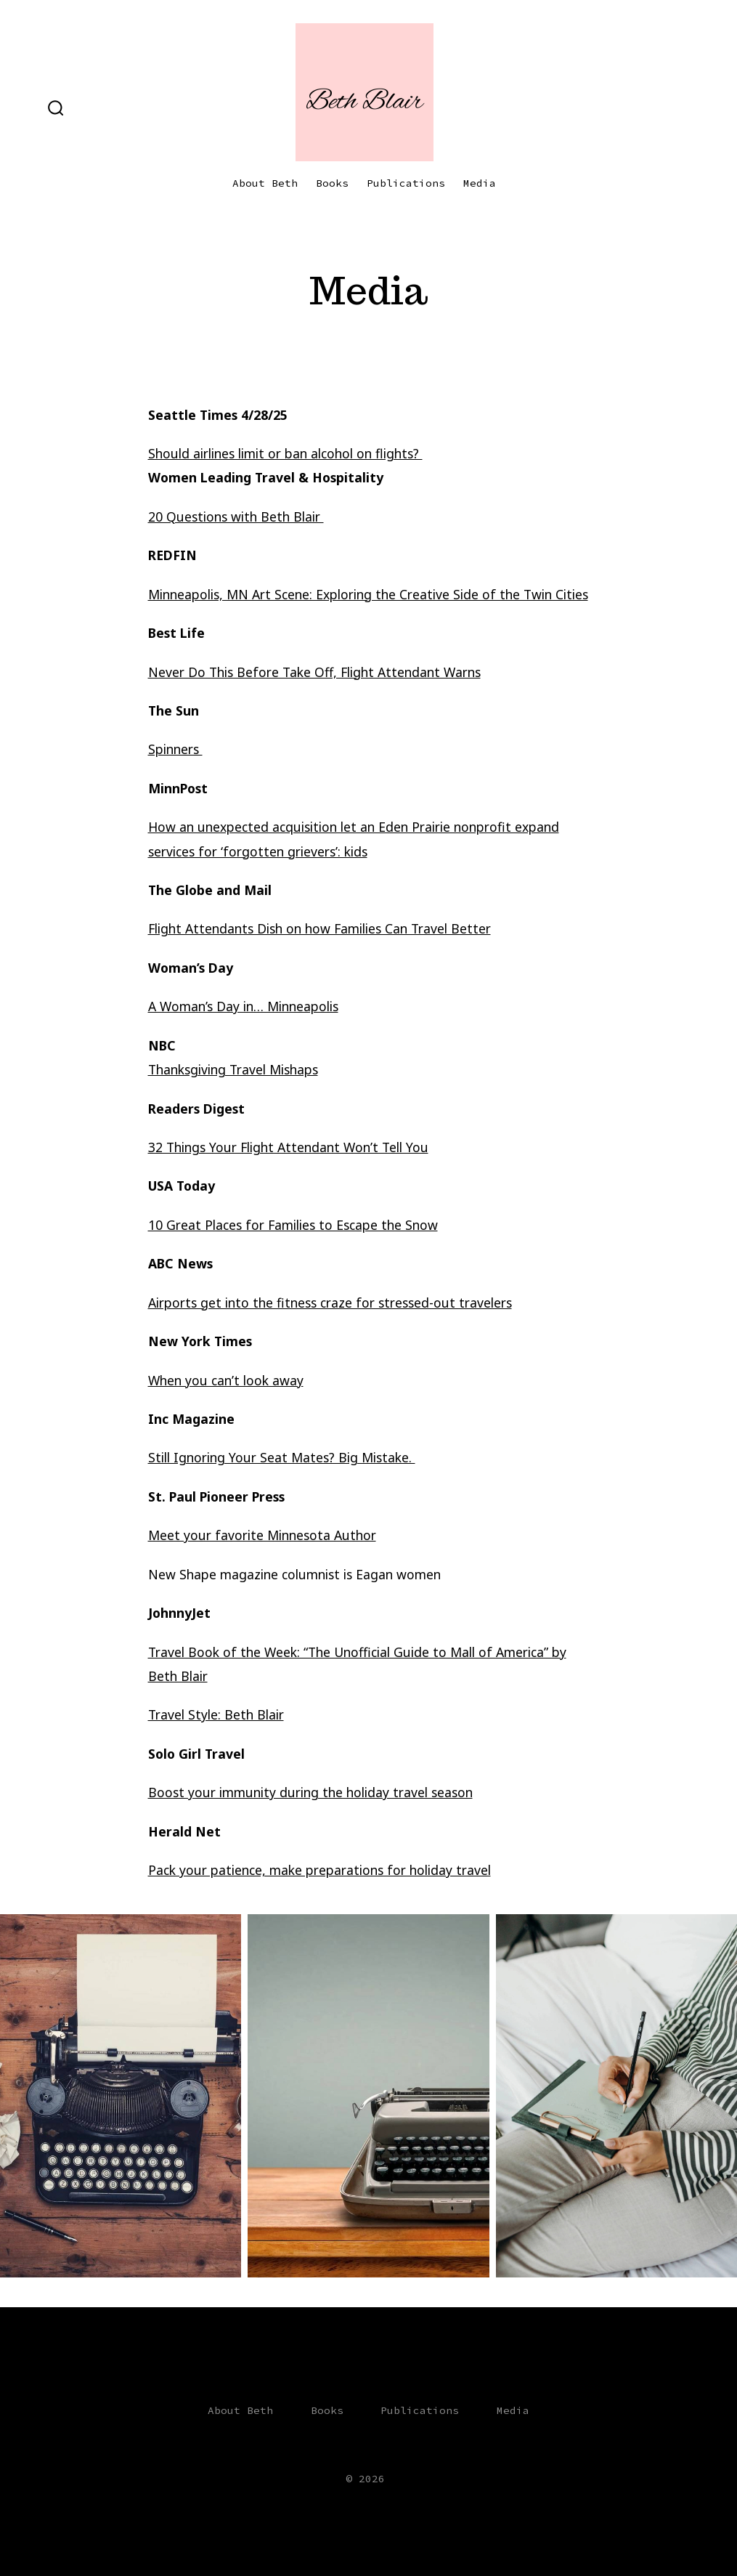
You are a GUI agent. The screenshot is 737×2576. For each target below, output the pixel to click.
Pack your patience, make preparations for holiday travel (319, 1870)
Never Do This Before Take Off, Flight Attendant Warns (314, 672)
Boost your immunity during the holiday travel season (310, 1792)
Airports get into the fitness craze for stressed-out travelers (330, 1302)
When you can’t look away (226, 1380)
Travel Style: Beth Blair (216, 1714)
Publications (406, 183)
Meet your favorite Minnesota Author (262, 1535)
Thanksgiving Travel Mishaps (233, 1069)
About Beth (265, 183)
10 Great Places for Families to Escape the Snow (293, 1225)
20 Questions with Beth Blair (236, 516)
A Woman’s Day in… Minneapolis (243, 1006)
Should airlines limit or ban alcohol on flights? (285, 453)
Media (479, 183)
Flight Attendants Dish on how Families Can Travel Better (319, 928)
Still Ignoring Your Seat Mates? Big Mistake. (281, 1457)
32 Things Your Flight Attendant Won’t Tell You (288, 1147)
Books (332, 183)
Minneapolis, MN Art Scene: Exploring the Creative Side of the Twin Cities (368, 594)
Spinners (175, 749)
